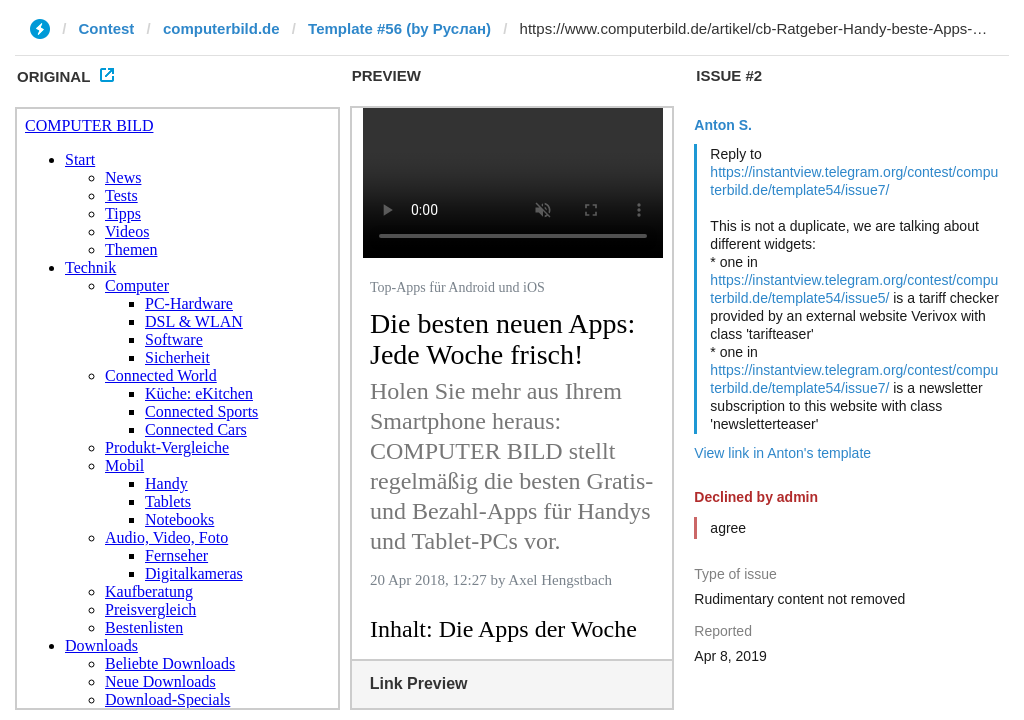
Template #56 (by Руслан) (399, 28)
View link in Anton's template (782, 453)
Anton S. (723, 125)
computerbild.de (221, 28)
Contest (107, 28)
